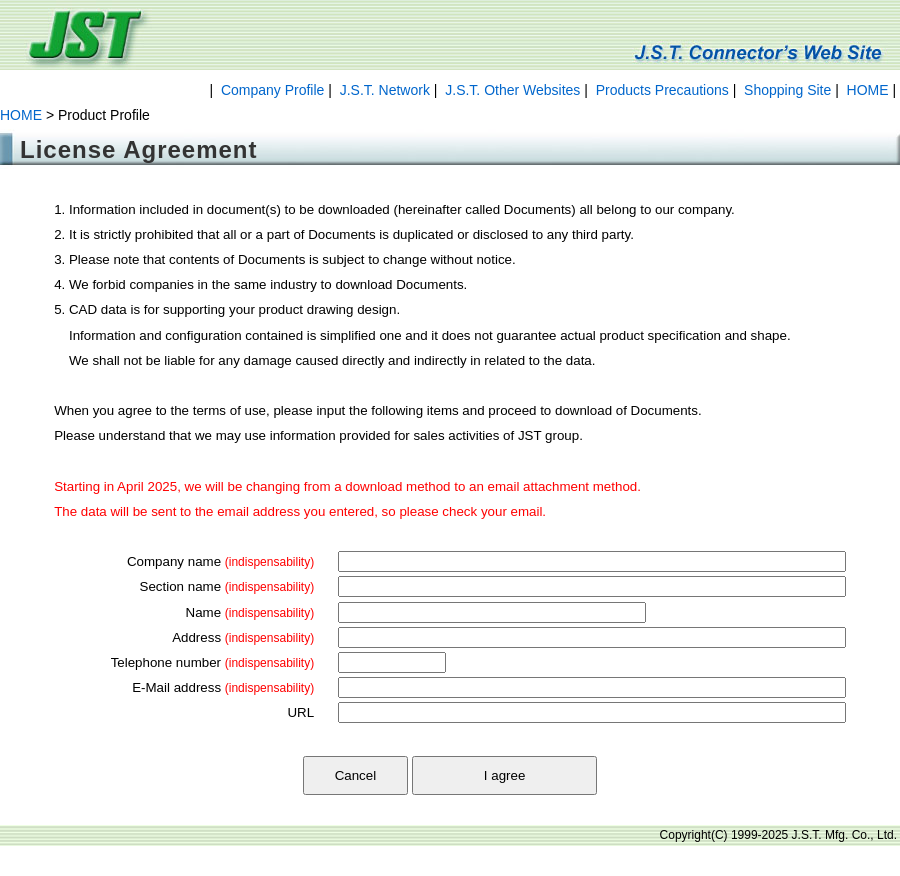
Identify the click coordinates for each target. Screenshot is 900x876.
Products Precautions (662, 90)
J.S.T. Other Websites (512, 90)
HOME (868, 90)
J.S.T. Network (385, 90)
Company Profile (273, 90)
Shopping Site (787, 90)
